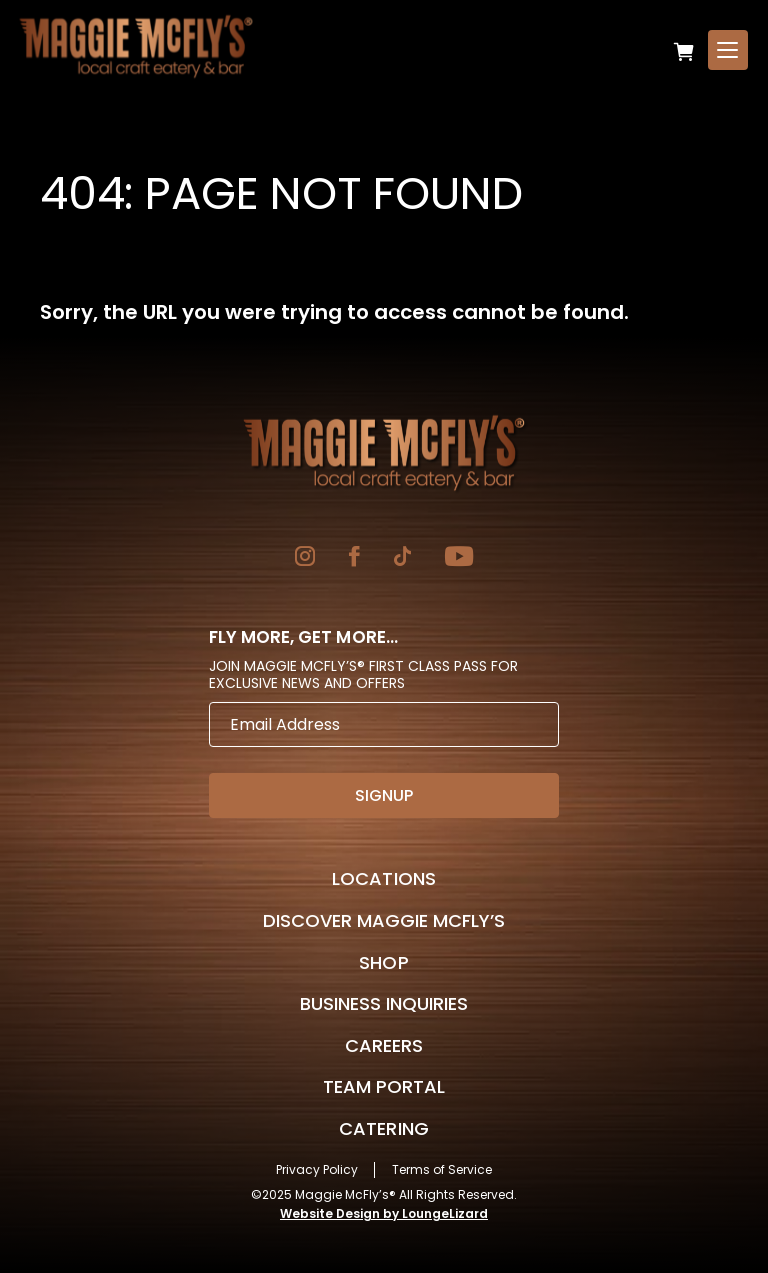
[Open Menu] (728, 50)
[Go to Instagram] (305, 558)
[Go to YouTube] (459, 558)
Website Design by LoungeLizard (384, 1213)
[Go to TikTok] (402, 558)
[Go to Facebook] (354, 558)
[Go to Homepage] (384, 453)
